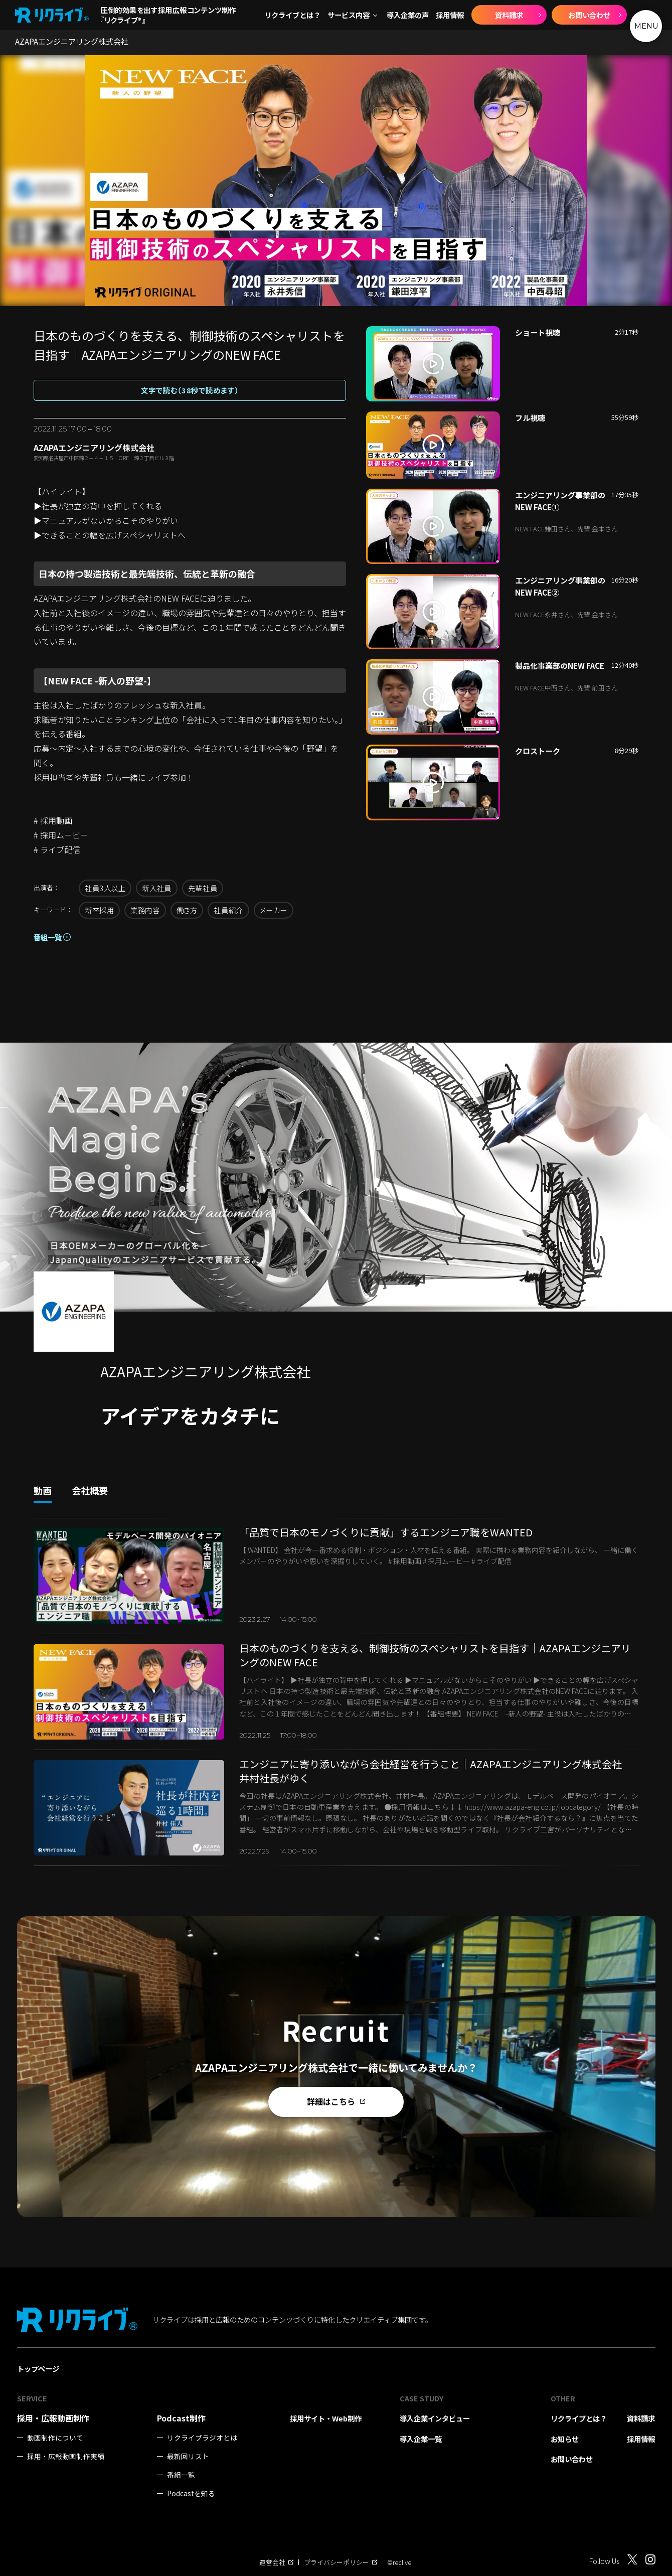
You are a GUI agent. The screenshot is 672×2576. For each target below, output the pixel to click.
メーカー (273, 910)
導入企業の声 (408, 15)
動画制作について (55, 2438)
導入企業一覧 (421, 2439)
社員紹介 (228, 910)
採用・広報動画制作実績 (65, 2456)
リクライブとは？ (292, 15)
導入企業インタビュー (435, 2418)
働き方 (187, 910)
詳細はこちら (336, 2101)
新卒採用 (99, 910)
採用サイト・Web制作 (326, 2418)
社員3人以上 (105, 888)
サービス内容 (348, 15)
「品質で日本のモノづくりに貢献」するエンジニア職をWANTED (386, 1532)
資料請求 (509, 15)
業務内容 (144, 910)
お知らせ (565, 2439)
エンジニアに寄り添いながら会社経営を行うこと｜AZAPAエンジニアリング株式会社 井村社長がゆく (435, 1771)
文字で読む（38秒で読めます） (190, 390)
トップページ (38, 2368)
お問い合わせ (589, 15)
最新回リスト (188, 2456)
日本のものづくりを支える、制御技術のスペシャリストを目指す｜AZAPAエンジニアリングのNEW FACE (435, 1655)
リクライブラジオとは (202, 2438)
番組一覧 (48, 937)
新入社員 (156, 888)
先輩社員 (202, 888)
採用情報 (450, 15)
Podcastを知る (191, 2493)
